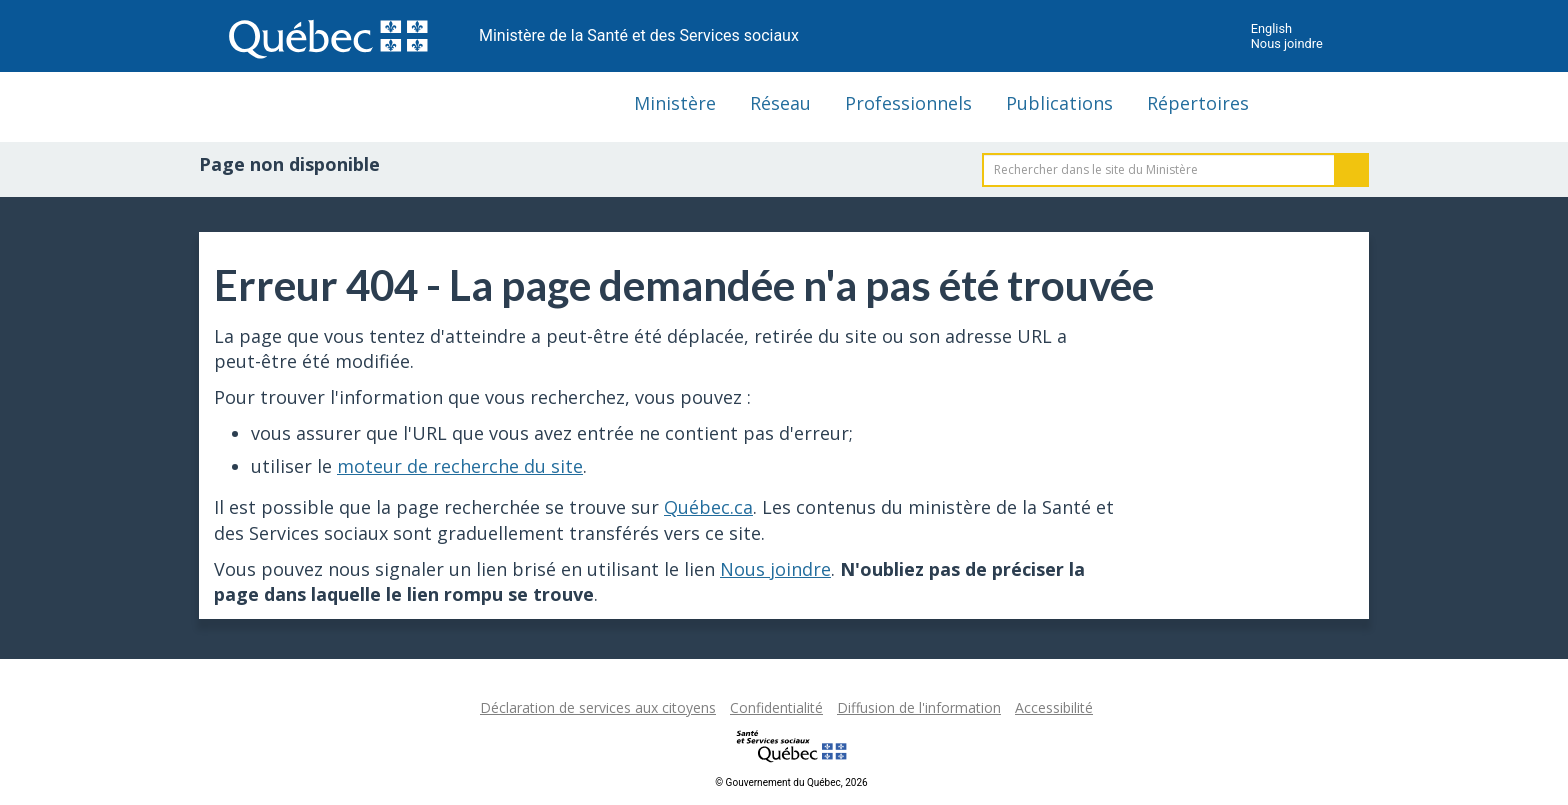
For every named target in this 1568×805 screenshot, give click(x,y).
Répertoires (1198, 103)
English (1271, 28)
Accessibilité (1054, 707)
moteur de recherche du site (460, 466)
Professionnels (908, 103)
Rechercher (1352, 170)
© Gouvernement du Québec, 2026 (791, 782)
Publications (1059, 103)
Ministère (675, 103)
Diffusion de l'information (919, 707)
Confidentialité (776, 707)
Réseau (780, 103)
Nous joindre (1287, 43)
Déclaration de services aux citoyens (598, 707)
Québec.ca (708, 507)
